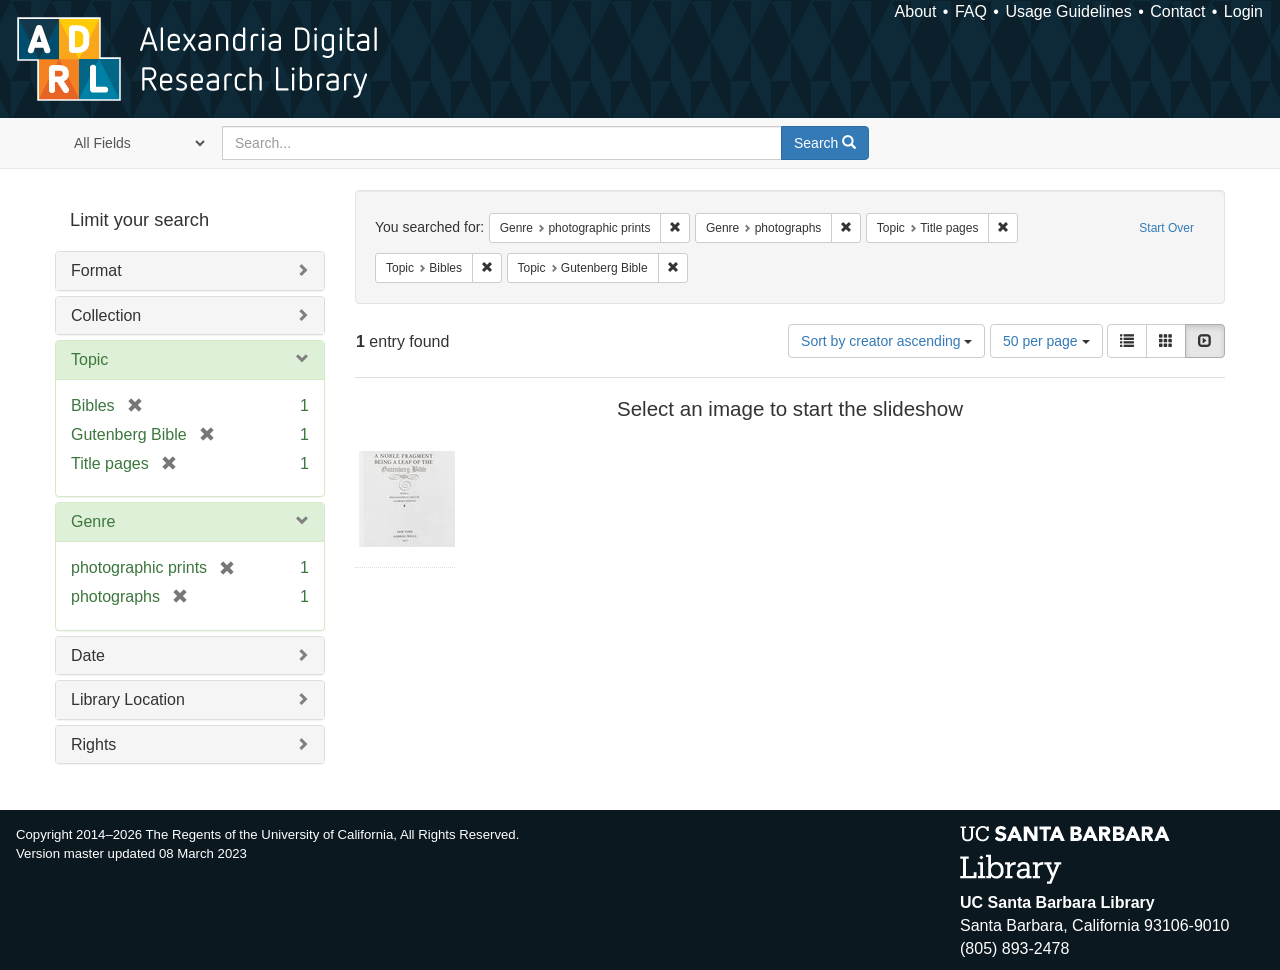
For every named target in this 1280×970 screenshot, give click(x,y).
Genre (93, 521)
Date (88, 655)
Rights (93, 744)
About (916, 11)
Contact (1177, 11)
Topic (89, 359)
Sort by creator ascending (886, 341)
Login (1243, 11)
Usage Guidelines (1068, 11)
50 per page (1046, 341)
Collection (106, 315)
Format (96, 270)
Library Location (128, 699)
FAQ (971, 11)
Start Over (1166, 228)
